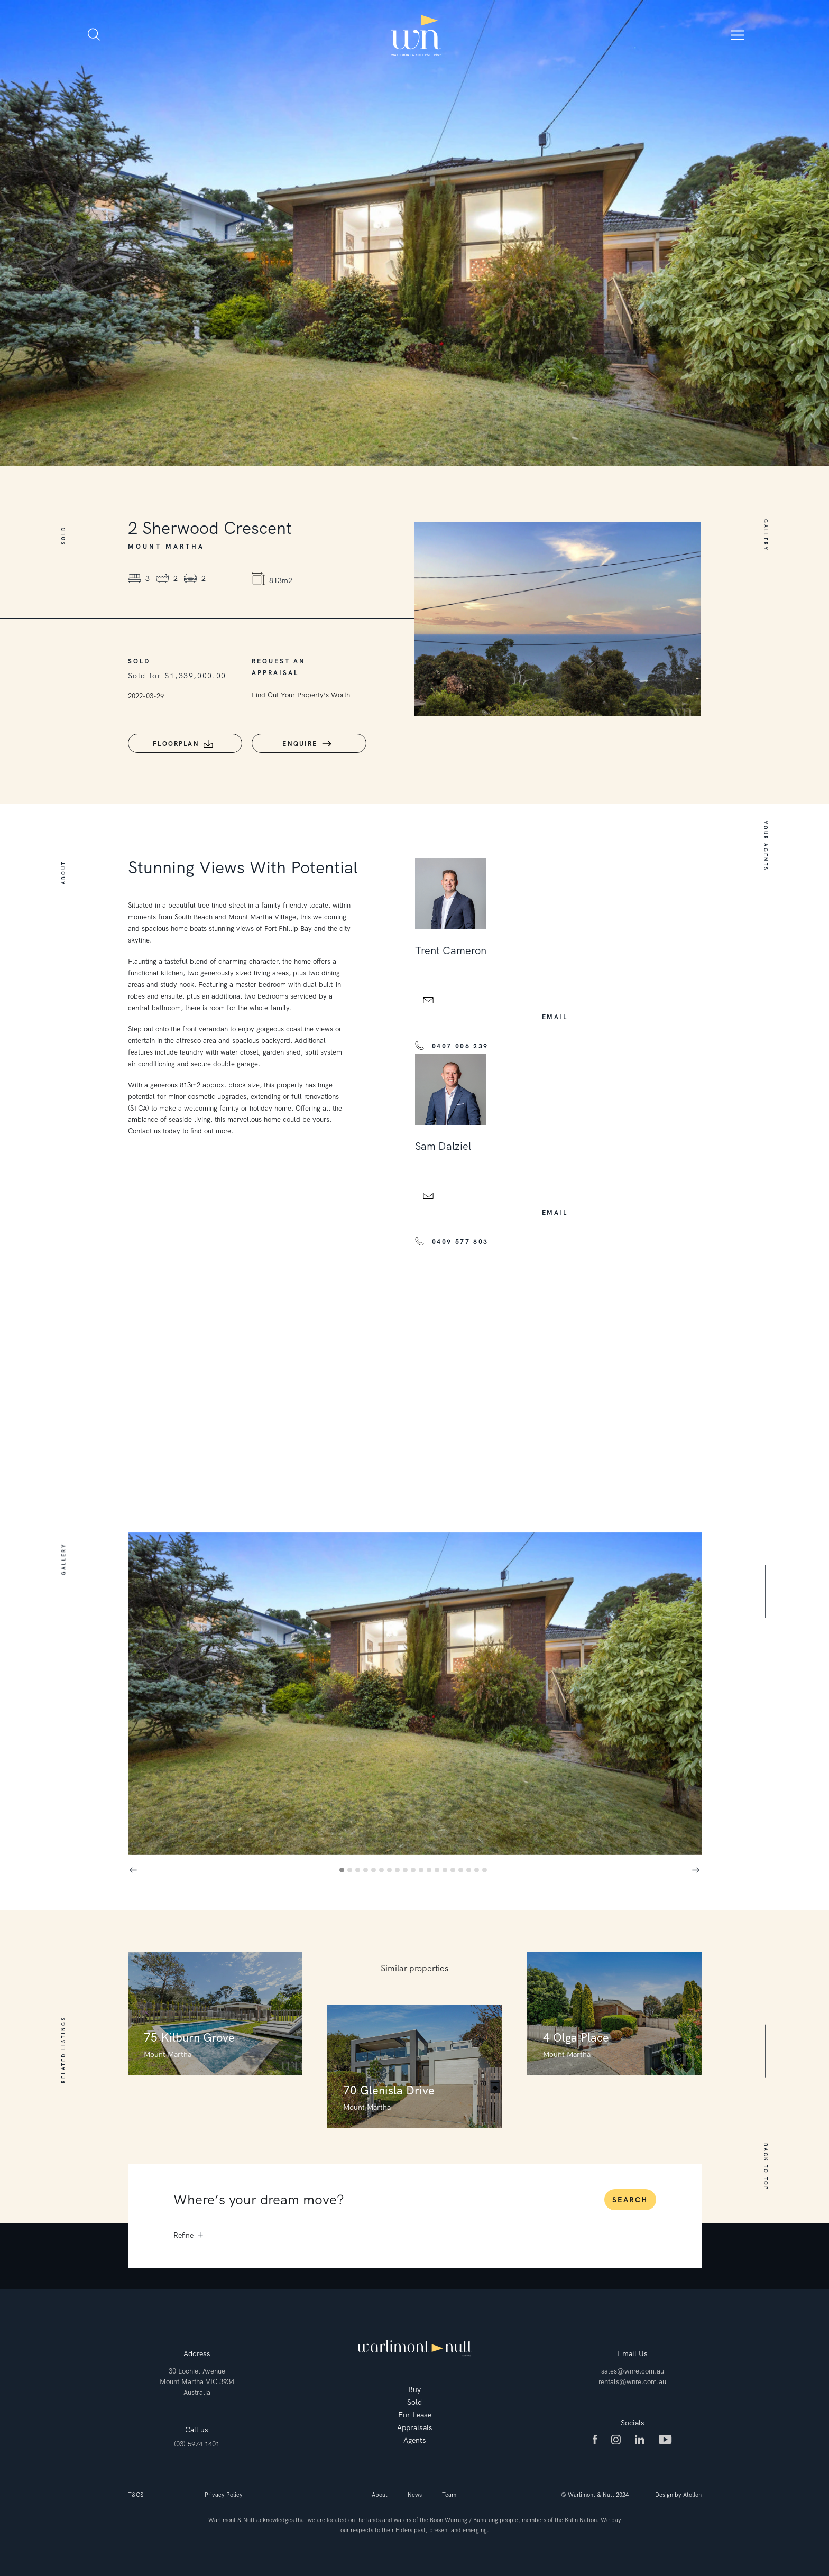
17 (470, 1870)
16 (462, 1870)
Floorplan (175, 744)
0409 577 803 (460, 1239)
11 (423, 1870)
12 (431, 1870)
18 (478, 1870)
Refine (188, 2233)
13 (439, 1870)
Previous (133, 1868)
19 (486, 1870)
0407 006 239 (460, 1044)
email (555, 1015)
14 (446, 1870)
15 (454, 1870)
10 (415, 1870)
